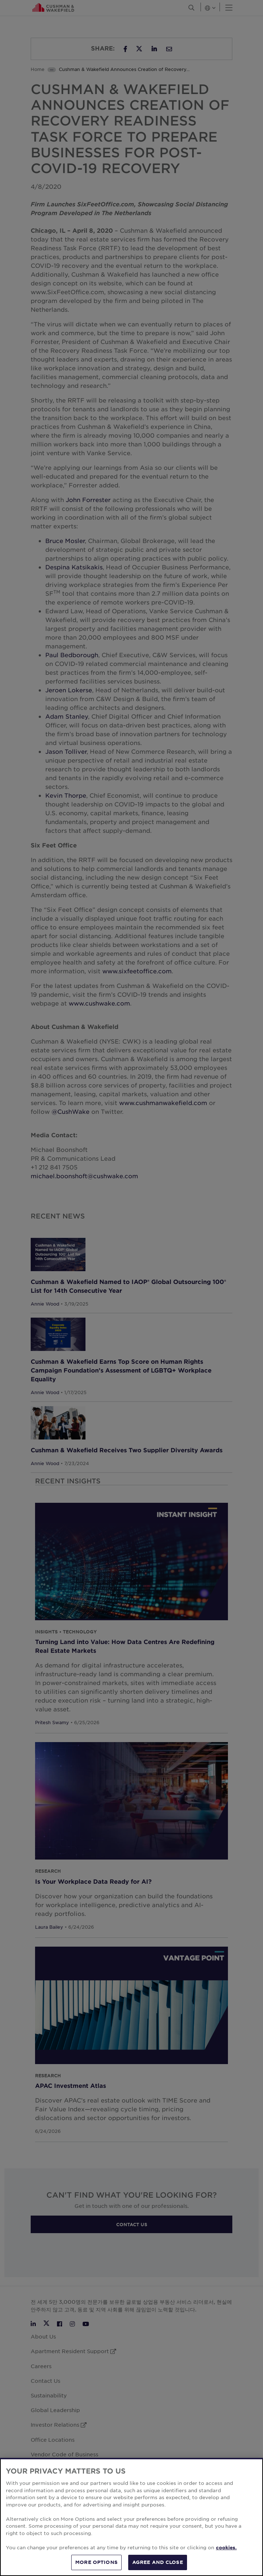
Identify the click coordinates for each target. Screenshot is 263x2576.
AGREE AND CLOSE (157, 2562)
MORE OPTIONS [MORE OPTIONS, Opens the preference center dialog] (96, 2562)
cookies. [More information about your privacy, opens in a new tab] (226, 2547)
